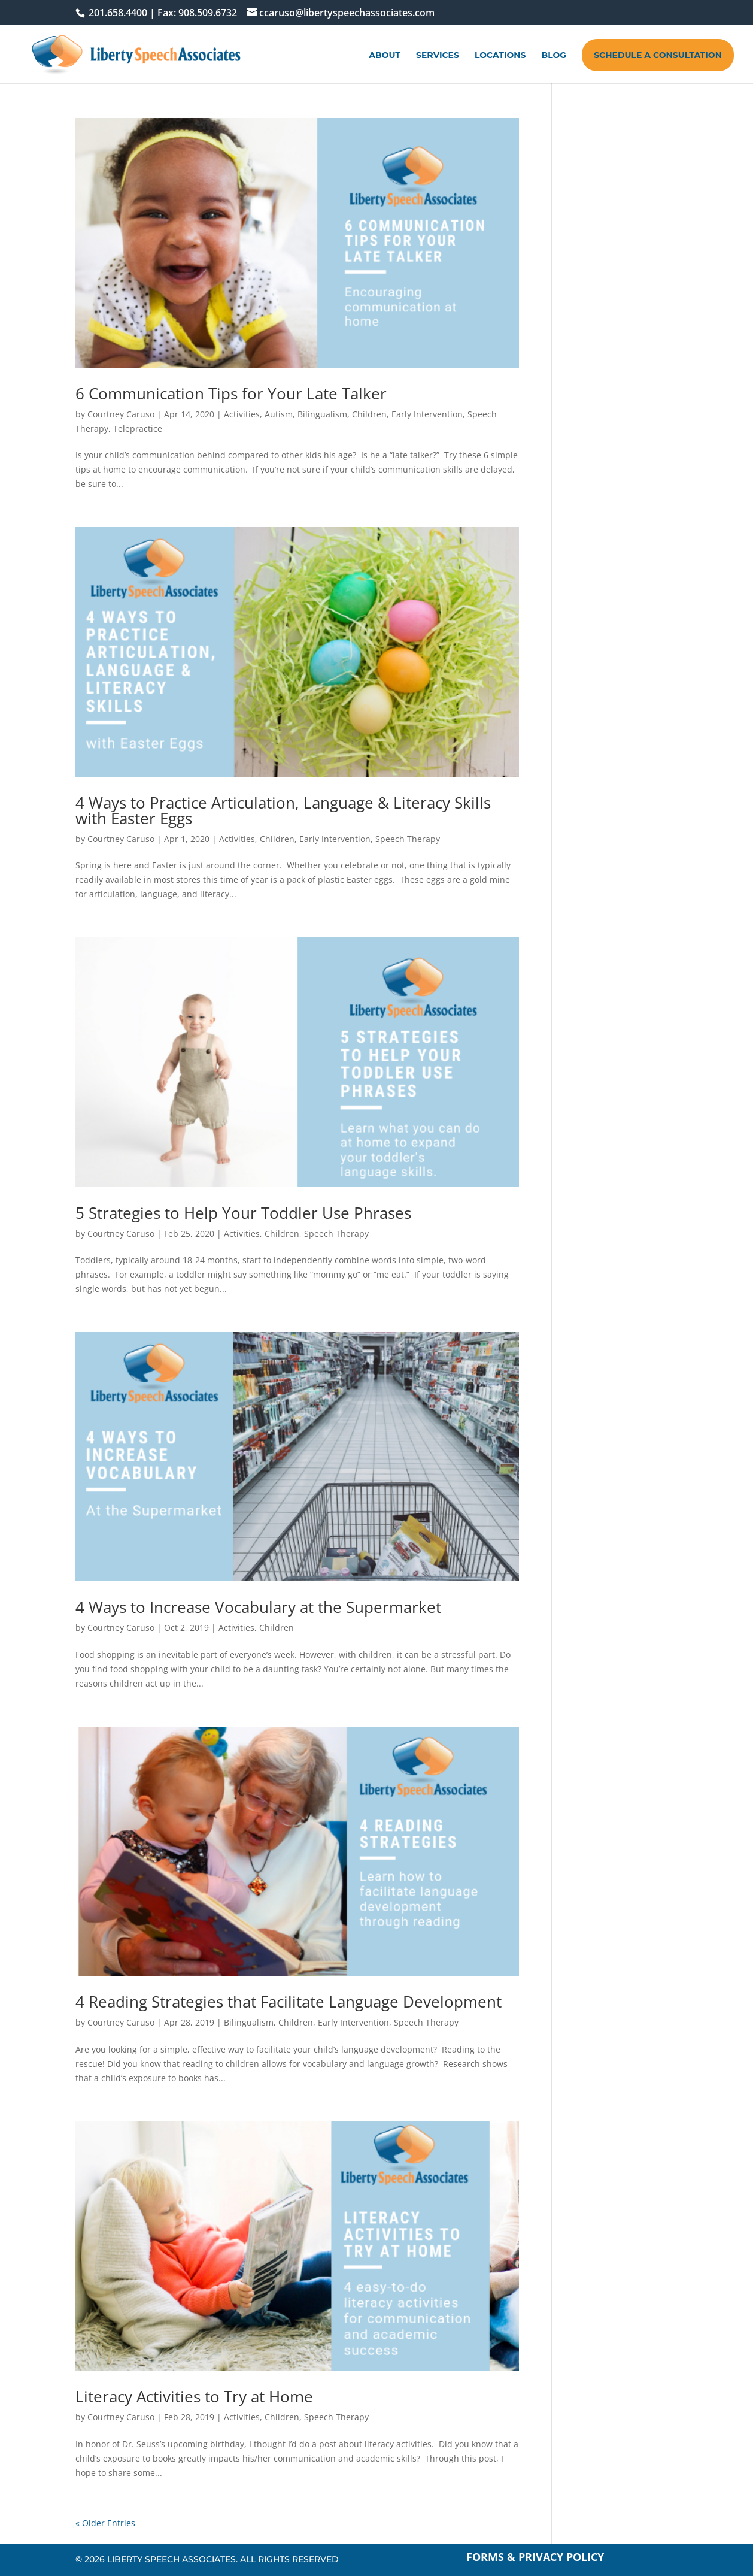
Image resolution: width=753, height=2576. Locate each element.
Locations (500, 55)
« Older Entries (105, 2523)
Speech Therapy (407, 838)
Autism (279, 414)
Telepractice (137, 428)
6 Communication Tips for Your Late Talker (231, 393)
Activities (242, 414)
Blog (554, 55)
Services (437, 55)
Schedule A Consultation (658, 55)
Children (369, 414)
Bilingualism (322, 414)
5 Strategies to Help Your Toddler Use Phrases (243, 1213)
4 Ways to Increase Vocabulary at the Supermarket (258, 1607)
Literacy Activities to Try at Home (194, 2396)
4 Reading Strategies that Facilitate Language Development (288, 2001)
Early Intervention (427, 414)
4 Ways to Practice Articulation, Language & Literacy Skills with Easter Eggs (283, 810)
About (384, 55)
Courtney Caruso (120, 414)
